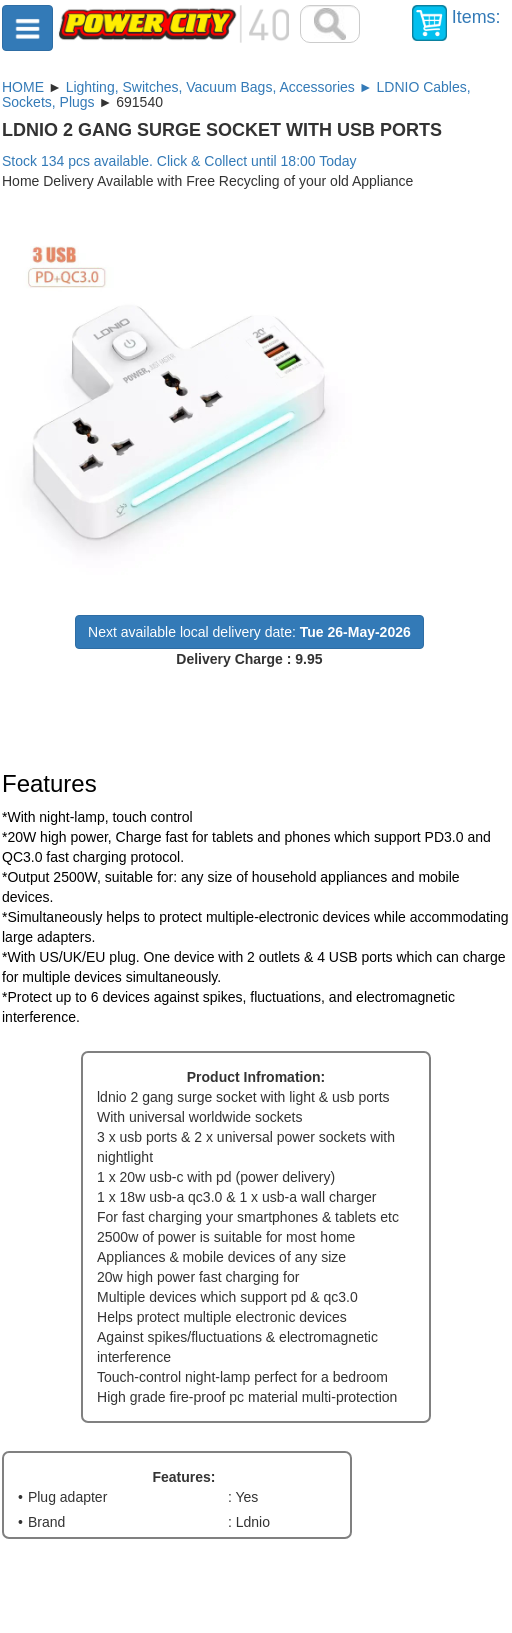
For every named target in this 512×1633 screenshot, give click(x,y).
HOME (23, 87)
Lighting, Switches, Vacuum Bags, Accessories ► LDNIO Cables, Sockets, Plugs (236, 94)
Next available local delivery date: (249, 632)
